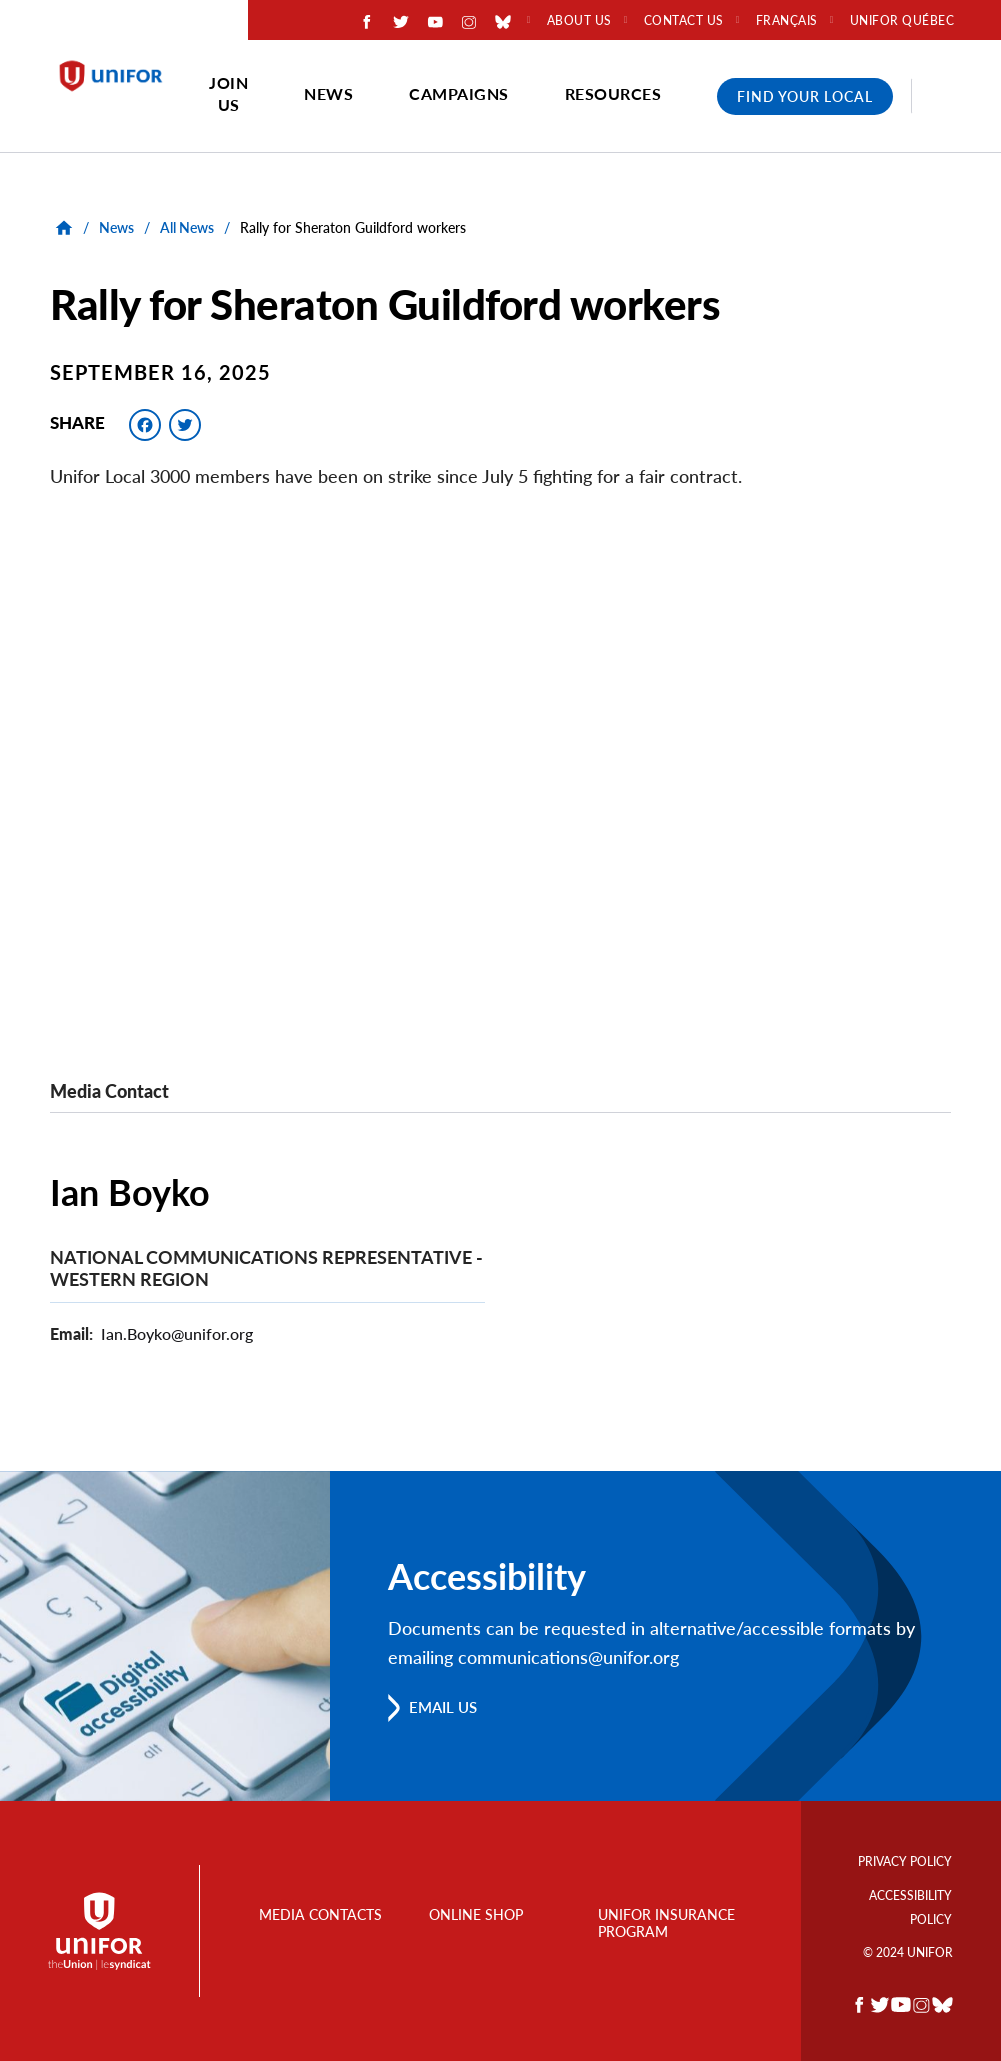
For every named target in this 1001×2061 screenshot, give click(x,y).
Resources (613, 93)
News (328, 93)
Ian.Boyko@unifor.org (177, 1333)
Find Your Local (805, 96)
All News (187, 227)
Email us (446, 1706)
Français (787, 21)
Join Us (228, 93)
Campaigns (459, 93)
